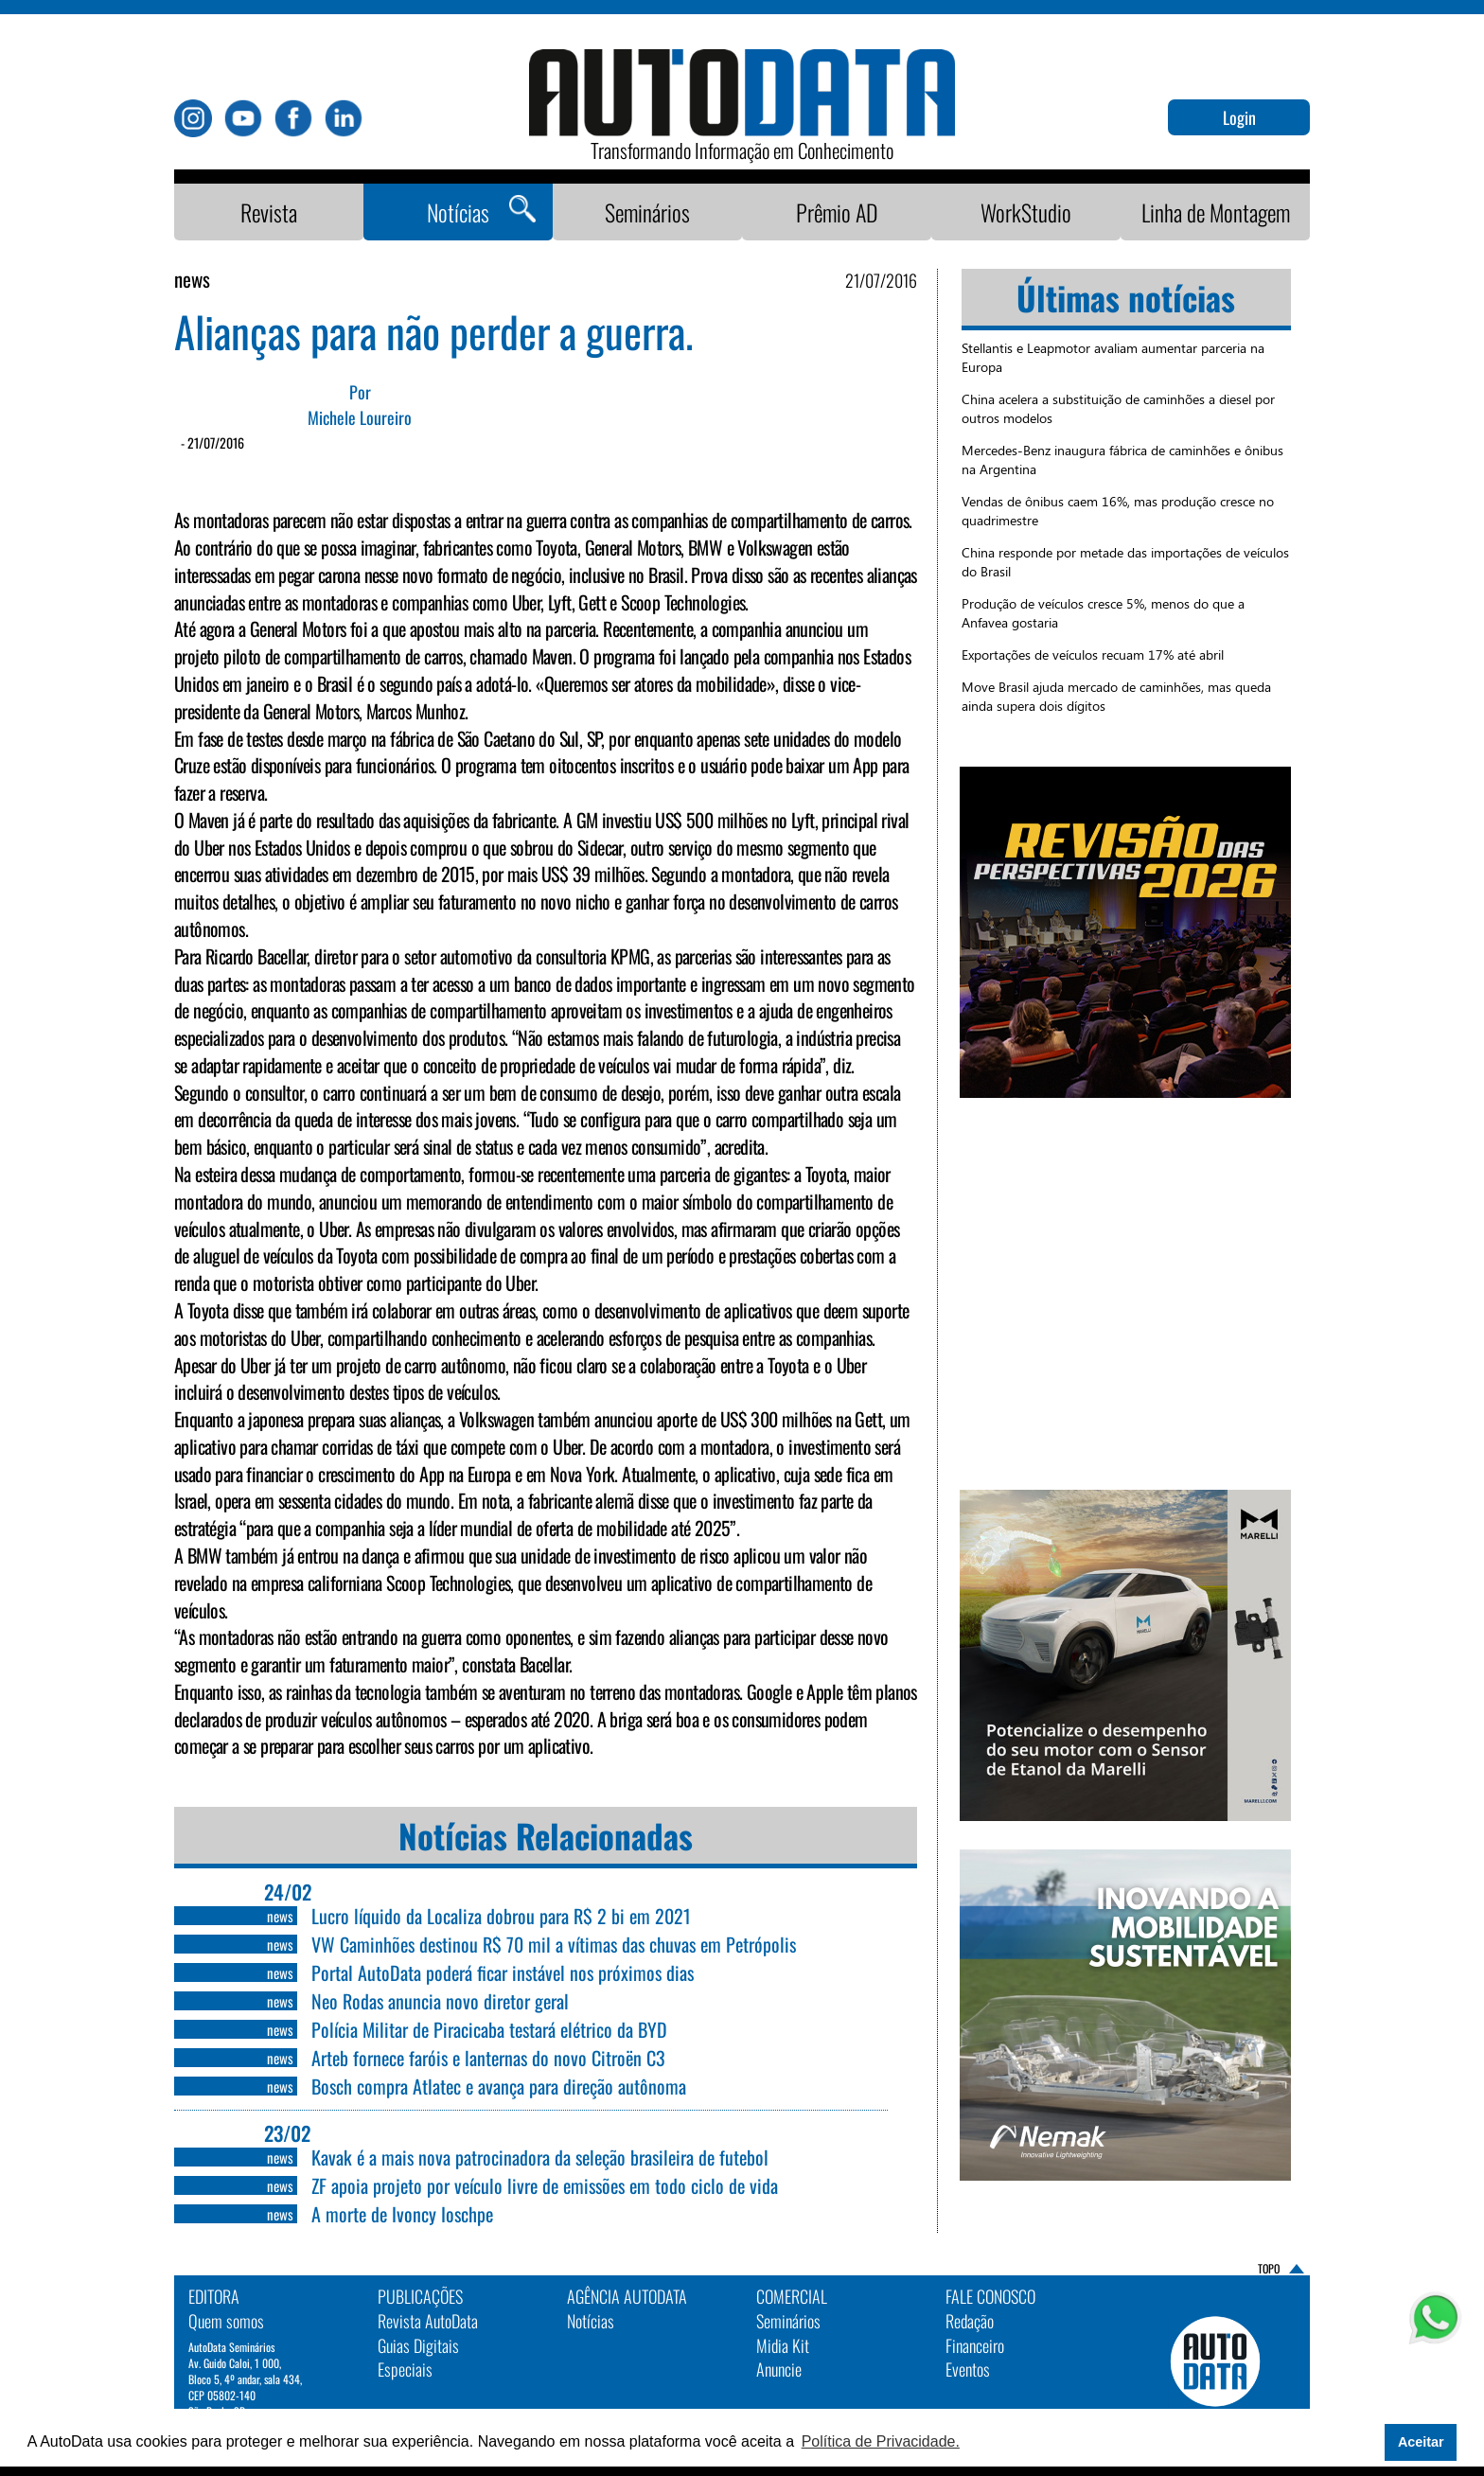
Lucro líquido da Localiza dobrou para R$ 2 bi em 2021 (501, 1915)
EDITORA (213, 2296)
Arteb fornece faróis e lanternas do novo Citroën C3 (488, 2057)
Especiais (405, 2369)
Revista (268, 212)
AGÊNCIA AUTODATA (627, 2296)
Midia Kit (782, 2345)
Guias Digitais (418, 2345)
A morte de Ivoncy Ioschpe (402, 2214)
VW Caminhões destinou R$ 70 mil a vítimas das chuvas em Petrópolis (553, 1944)
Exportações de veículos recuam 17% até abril (1093, 654)
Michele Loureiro (360, 418)
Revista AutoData (428, 2320)
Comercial (791, 2296)
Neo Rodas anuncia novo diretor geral (440, 2001)
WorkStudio (1025, 212)
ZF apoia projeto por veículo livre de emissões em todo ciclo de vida (544, 2185)
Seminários (647, 212)
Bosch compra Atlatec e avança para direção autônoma (498, 2086)
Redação (969, 2320)
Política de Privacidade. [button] (881, 2441)
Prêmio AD (837, 212)
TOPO (1269, 2268)
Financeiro (974, 2345)
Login (1239, 117)
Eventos (967, 2369)
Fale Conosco (990, 2296)
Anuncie (779, 2369)
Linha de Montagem (1215, 212)
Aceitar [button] (1421, 2441)
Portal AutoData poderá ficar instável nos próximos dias (502, 1972)
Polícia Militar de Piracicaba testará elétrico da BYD (489, 2029)
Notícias (458, 212)
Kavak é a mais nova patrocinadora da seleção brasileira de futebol (539, 2157)
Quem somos (226, 2320)
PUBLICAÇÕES (420, 2296)
